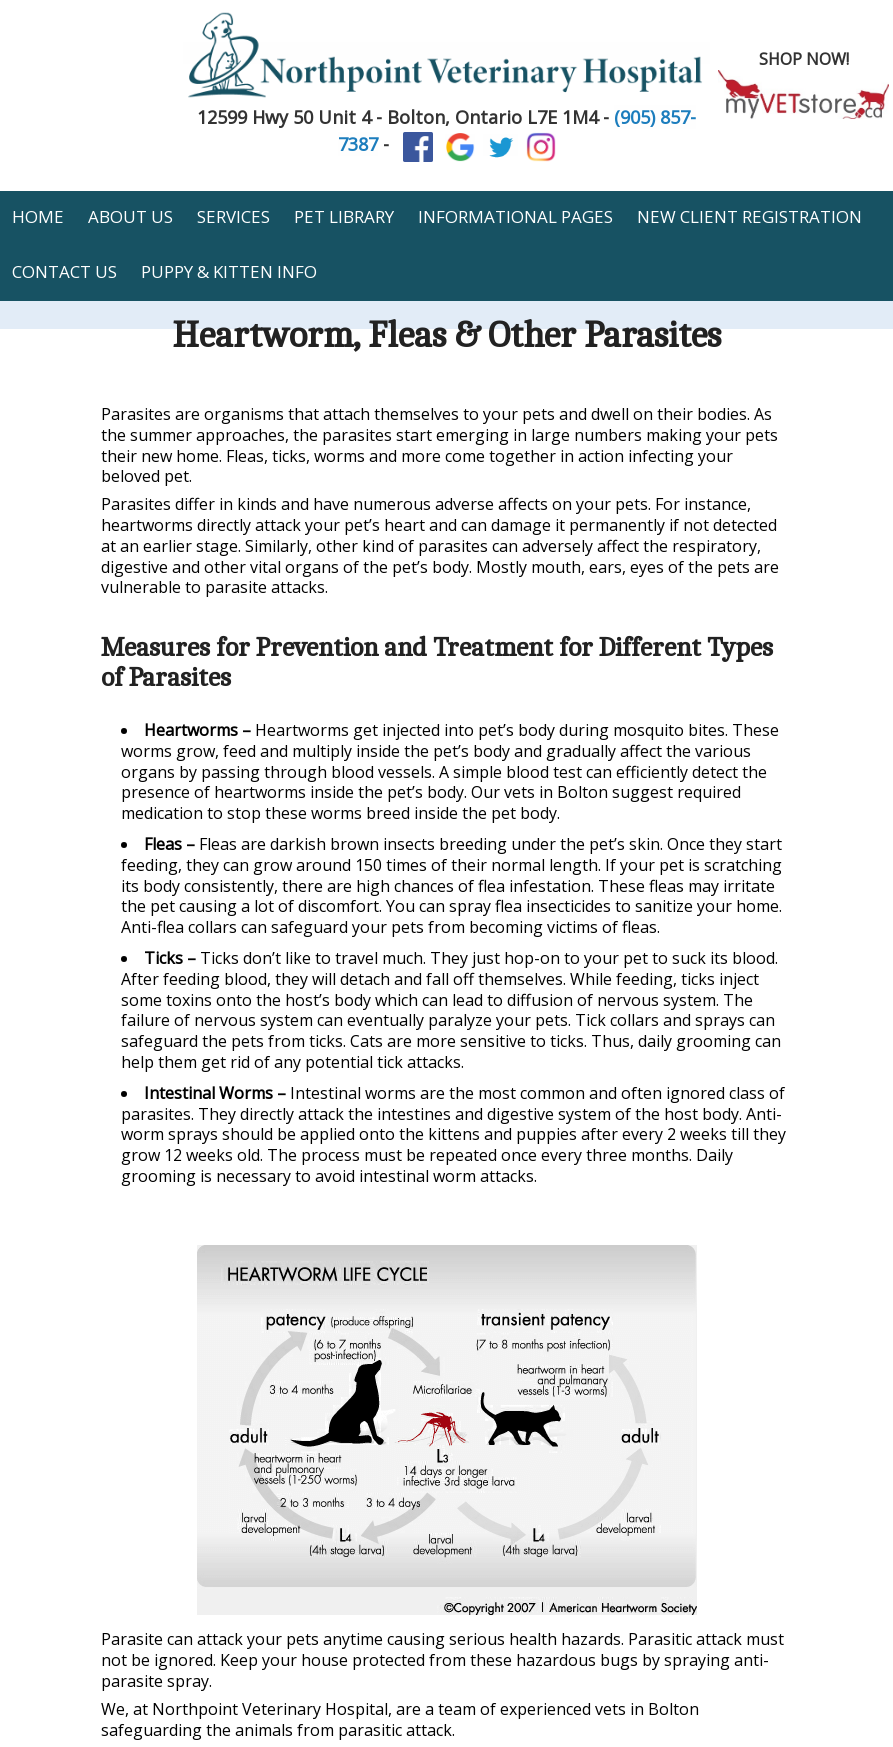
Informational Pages (515, 216)
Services (233, 216)
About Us (130, 216)
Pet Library (344, 216)
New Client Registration (749, 216)
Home (38, 216)
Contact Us (64, 271)
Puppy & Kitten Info (229, 271)
